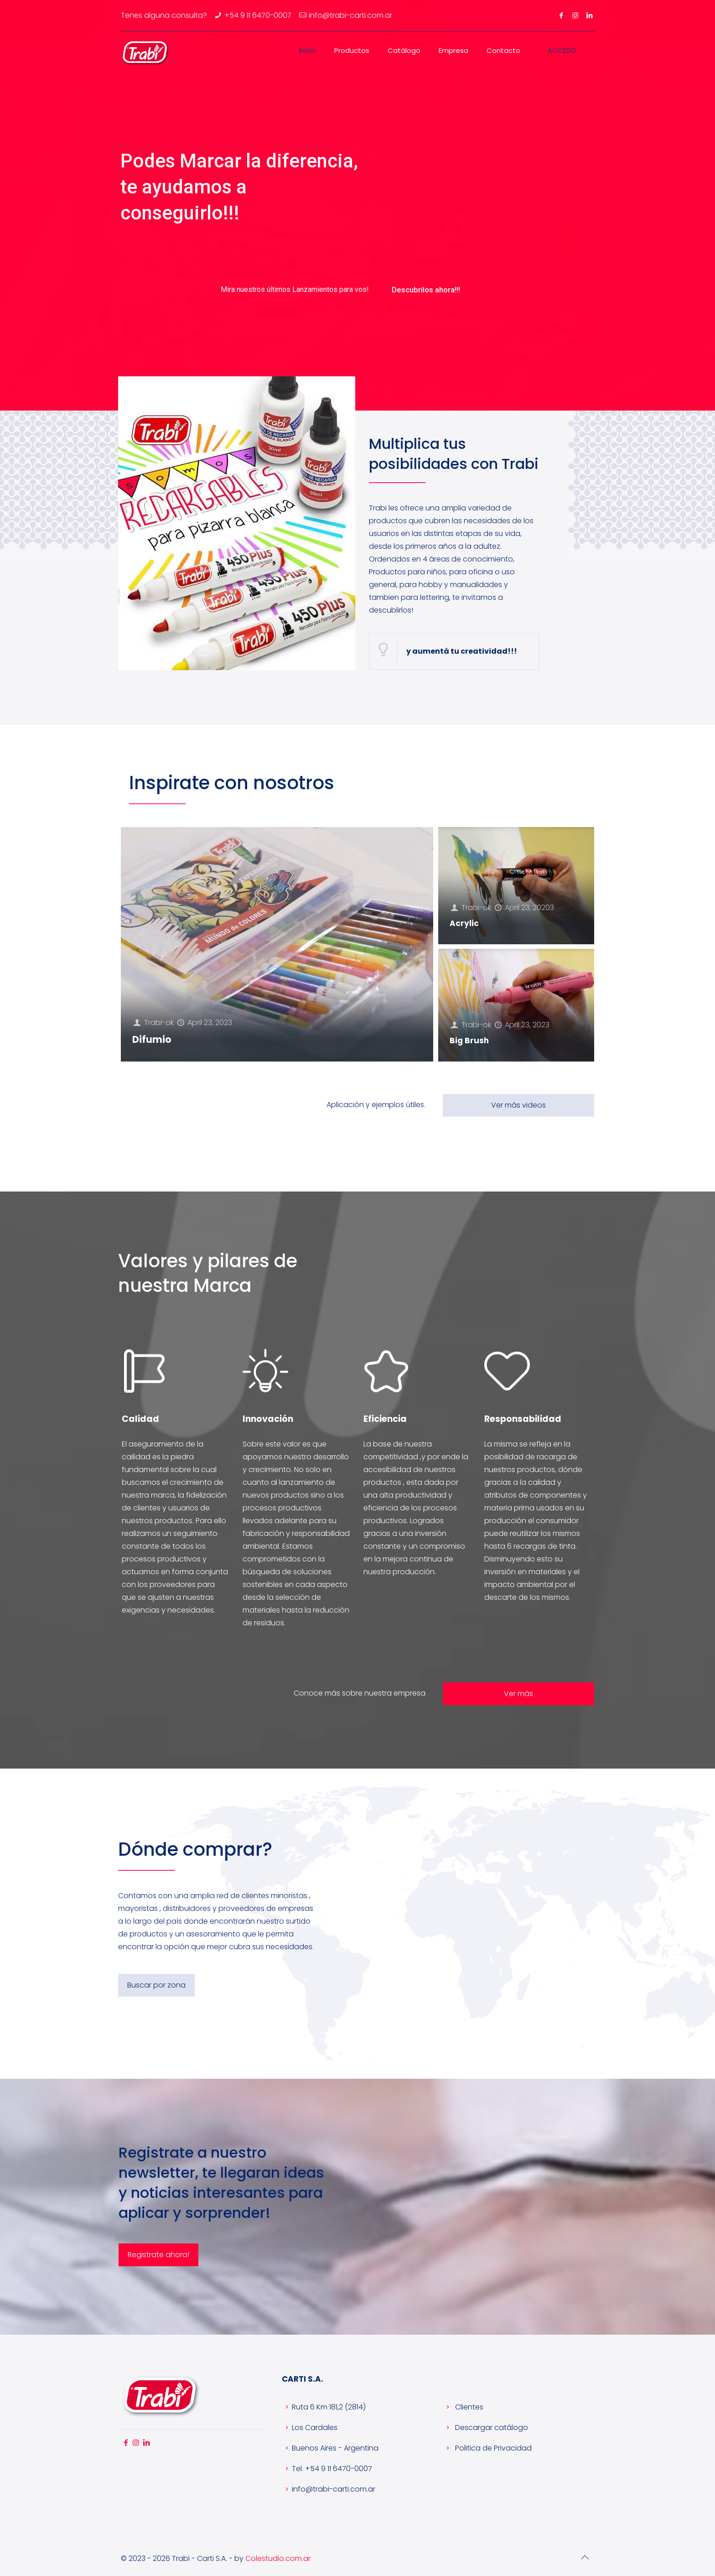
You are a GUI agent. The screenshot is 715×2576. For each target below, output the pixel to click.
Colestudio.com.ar (278, 2558)
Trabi (153, 1022)
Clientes (463, 2407)
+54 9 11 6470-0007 (257, 15)
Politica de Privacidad (487, 2448)
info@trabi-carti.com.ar (328, 2489)
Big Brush (469, 1040)
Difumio (151, 1039)
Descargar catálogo (485, 2427)
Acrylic (464, 923)
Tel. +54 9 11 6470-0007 (327, 2468)
